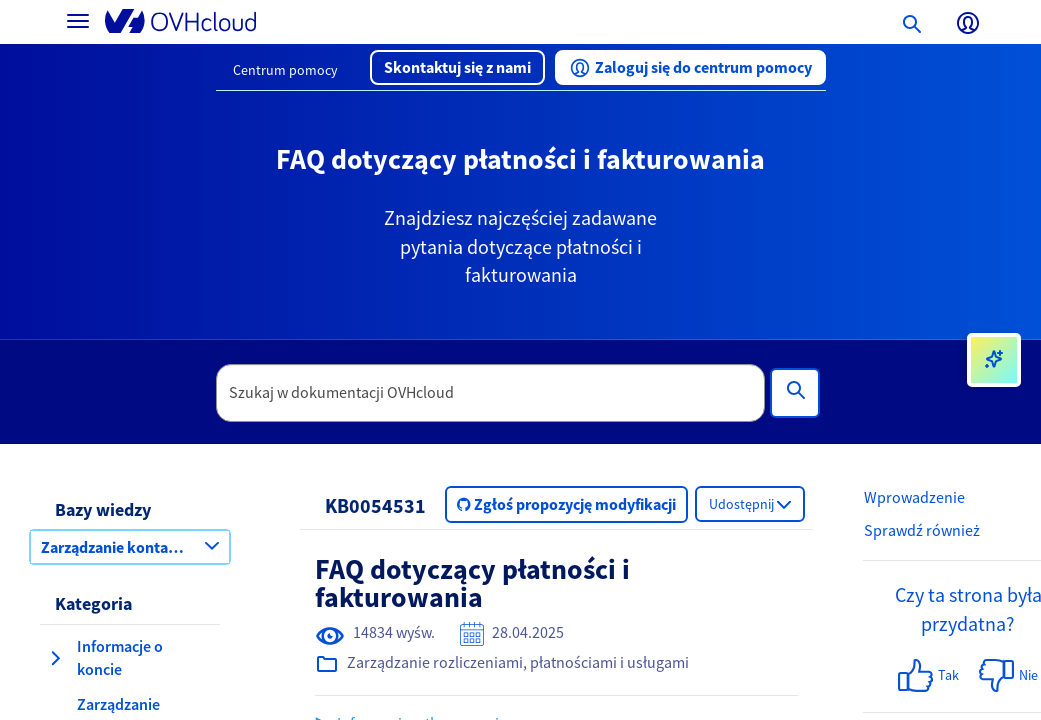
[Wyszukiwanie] (795, 393)
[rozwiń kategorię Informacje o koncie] (55, 658)
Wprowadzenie (914, 497)
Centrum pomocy (285, 70)
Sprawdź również (922, 530)
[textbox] (490, 393)
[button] (457, 67)
